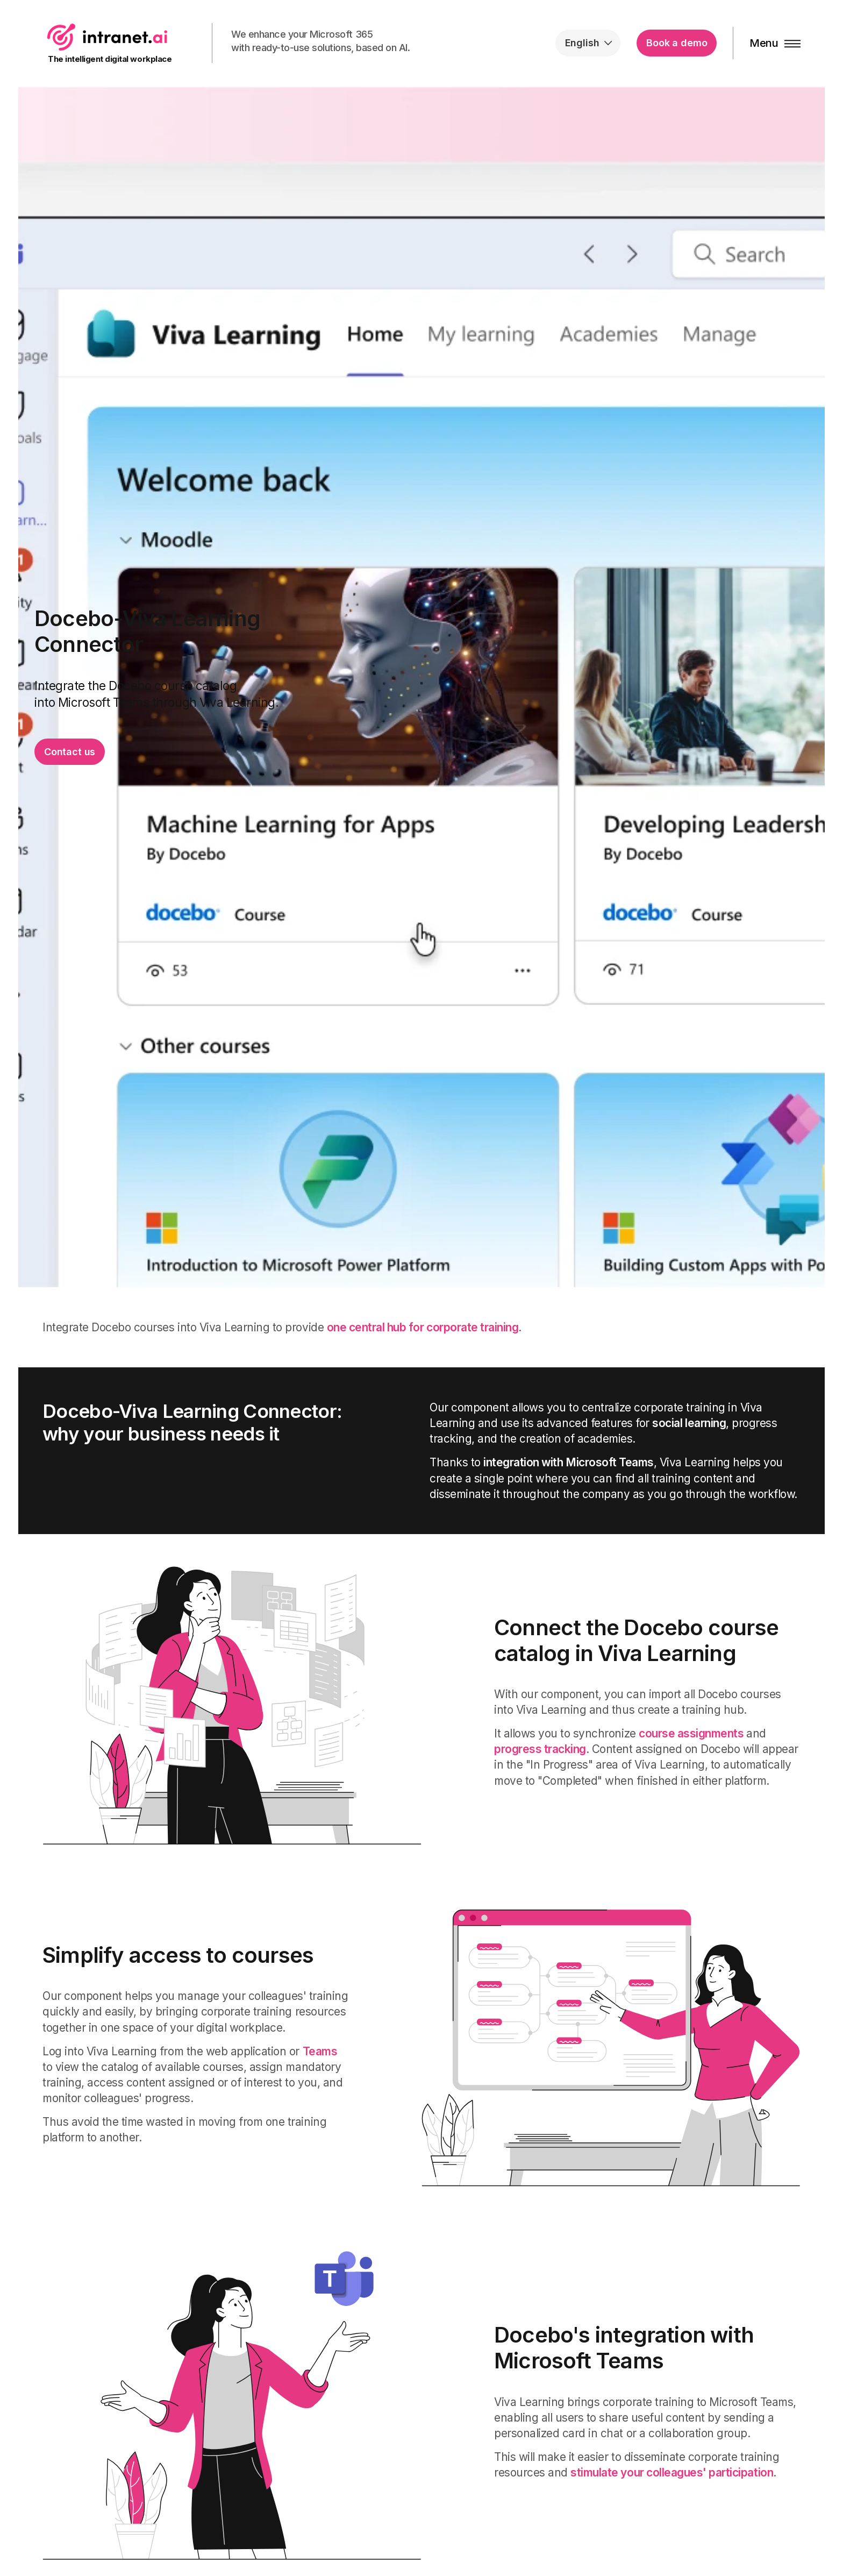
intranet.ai (107, 37)
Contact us (69, 751)
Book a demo (676, 42)
